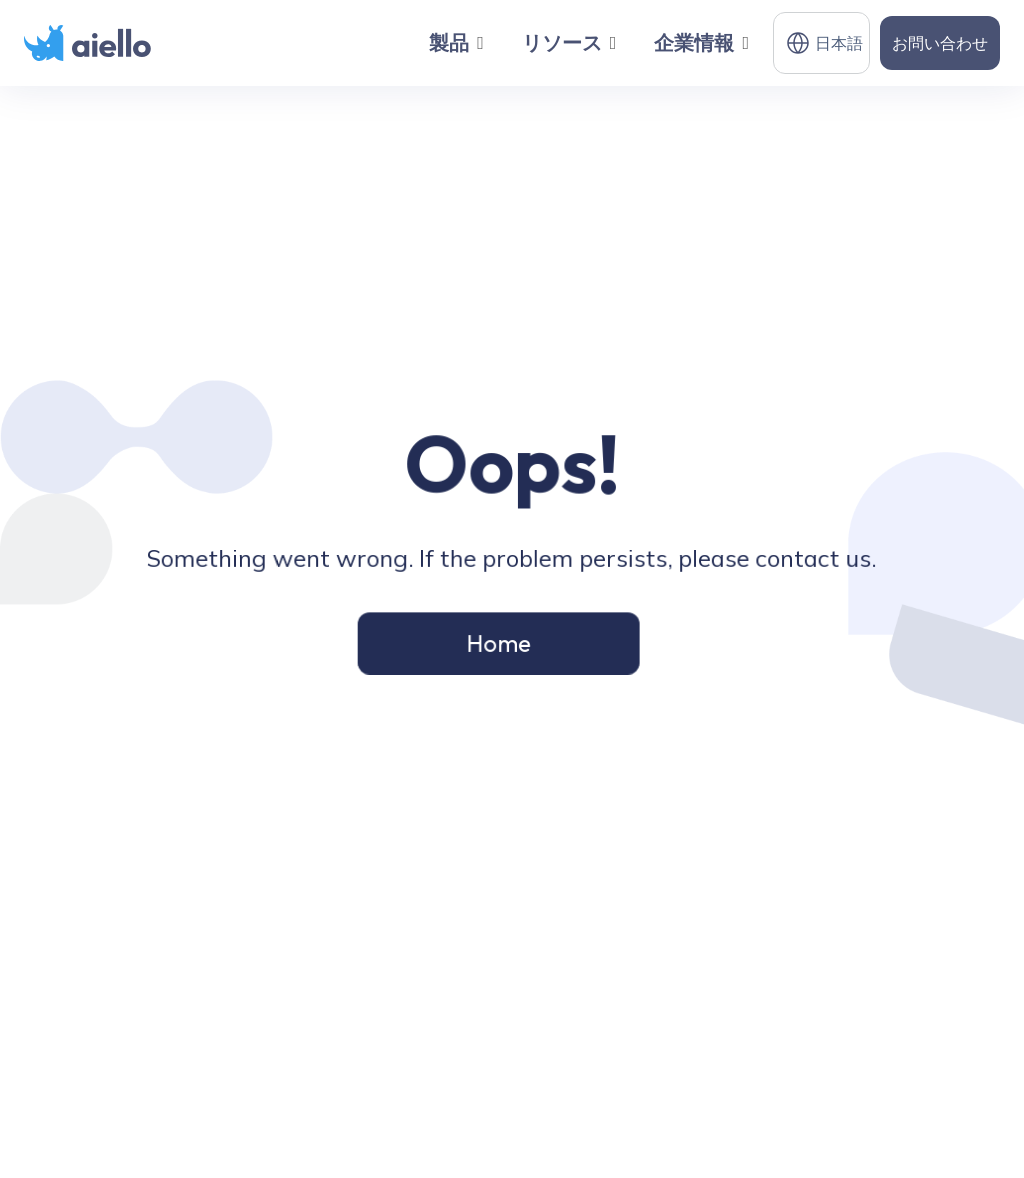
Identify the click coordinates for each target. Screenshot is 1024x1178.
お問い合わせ (940, 43)
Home (499, 640)
